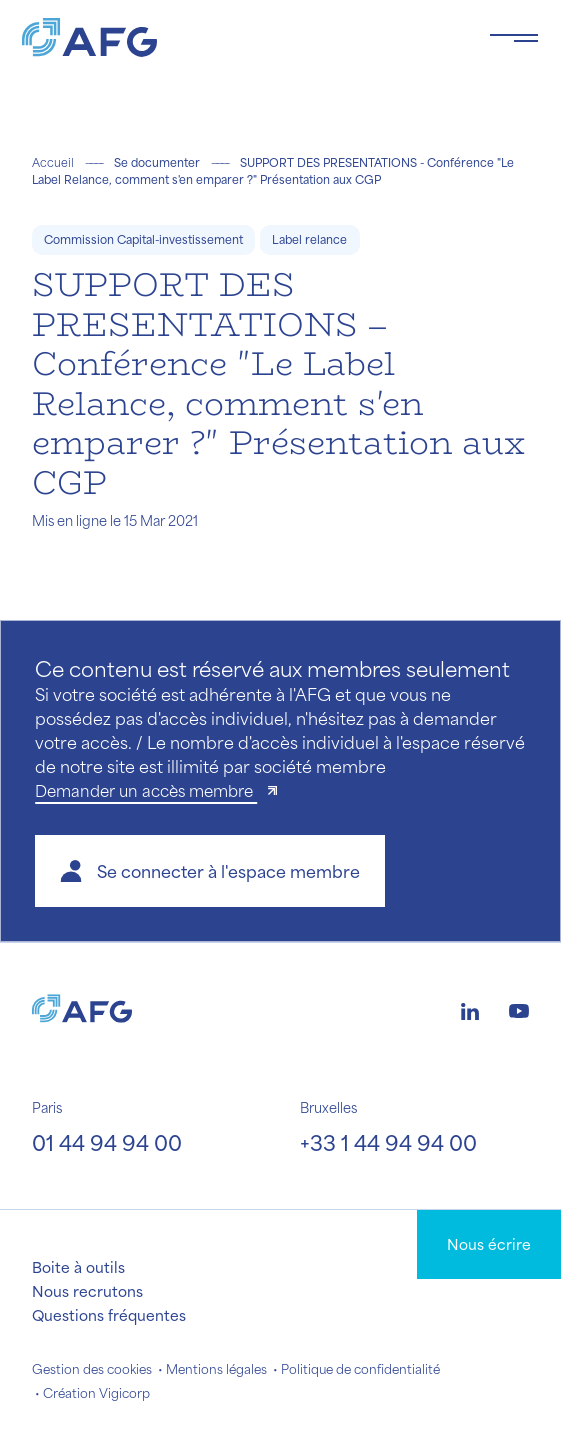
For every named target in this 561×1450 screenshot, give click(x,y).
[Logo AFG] (239, 37)
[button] (210, 871)
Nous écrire (489, 1244)
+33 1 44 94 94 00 (388, 1142)
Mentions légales (216, 1369)
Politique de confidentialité (360, 1369)
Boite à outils (78, 1267)
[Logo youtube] (519, 1009)
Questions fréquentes (109, 1315)
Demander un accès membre (146, 790)
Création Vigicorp (96, 1393)
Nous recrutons (87, 1291)
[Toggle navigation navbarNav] (514, 38)
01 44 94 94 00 (107, 1142)
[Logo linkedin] (470, 1009)
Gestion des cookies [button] (92, 1369)
